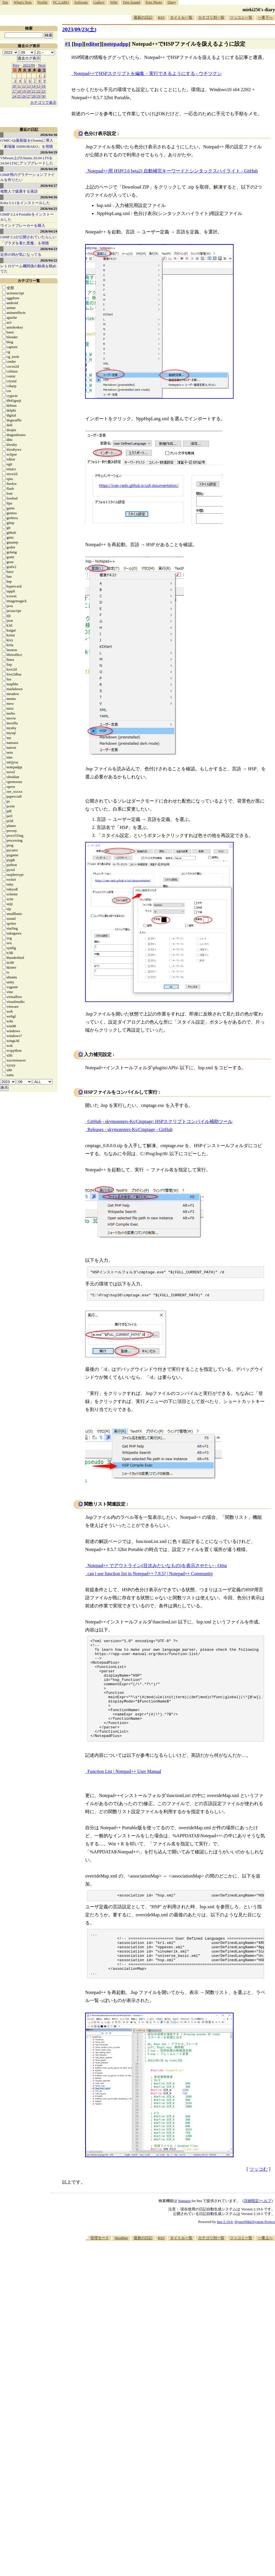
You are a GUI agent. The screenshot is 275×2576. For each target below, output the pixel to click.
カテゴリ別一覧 (211, 17)
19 (24, 91)
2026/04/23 (48, 249)
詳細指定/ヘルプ (257, 2231)
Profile (42, 2)
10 (14, 86)
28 (34, 96)
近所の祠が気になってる (20, 254)
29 (39, 96)
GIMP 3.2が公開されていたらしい (28, 237)
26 (24, 96)
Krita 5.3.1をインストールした (25, 203)
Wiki (113, 2)
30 (43, 96)
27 (29, 96)
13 (29, 86)
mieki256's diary (258, 9)
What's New (23, 2)
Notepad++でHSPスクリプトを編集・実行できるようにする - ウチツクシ (148, 73)
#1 (67, 44)
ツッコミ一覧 (241, 17)
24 (14, 96)
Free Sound (131, 2)
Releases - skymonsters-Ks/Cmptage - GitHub (130, 1129)
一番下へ (265, 17)
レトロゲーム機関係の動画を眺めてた (28, 268)
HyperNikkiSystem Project (255, 2252)
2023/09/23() (79, 29)
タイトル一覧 (181, 17)
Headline (121, 2268)
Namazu (184, 2231)
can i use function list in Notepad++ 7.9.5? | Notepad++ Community (150, 1574)
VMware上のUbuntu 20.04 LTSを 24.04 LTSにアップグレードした (26, 160)
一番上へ (265, 2268)
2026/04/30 (48, 135)
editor (93, 44)
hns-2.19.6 (225, 2252)
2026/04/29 (48, 152)
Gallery (99, 2)
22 (39, 91)
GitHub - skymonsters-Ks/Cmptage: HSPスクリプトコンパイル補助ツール (159, 1121)
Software (81, 2)
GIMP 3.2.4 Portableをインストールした (27, 217)
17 (14, 91)
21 (34, 91)
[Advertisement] (197, 2316)
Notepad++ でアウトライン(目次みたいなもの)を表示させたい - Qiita (157, 1566)
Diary (171, 2)
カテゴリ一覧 (29, 281)
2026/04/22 (48, 260)
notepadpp (116, 44)
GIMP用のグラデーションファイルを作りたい (27, 177)
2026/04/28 (48, 169)
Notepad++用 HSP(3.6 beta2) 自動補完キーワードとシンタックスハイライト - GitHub (172, 170)
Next (41, 65)
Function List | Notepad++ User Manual (124, 1792)
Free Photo (154, 2)
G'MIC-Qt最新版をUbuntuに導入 (26, 140)
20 (29, 91)
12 (24, 86)
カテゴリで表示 (43, 102)
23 (43, 91)
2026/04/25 (48, 208)
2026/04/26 (48, 197)
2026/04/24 (48, 231)
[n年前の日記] (115, 29)
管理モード (99, 2268)
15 (39, 86)
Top (5, 2)
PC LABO (61, 2)
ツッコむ (258, 2199)
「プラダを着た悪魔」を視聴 (24, 243)
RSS (161, 17)
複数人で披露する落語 (19, 191)
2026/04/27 (48, 185)
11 (19, 86)
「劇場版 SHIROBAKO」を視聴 (26, 146)
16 (43, 86)
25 (19, 96)
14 (34, 86)
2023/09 (29, 65)
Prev (16, 65)
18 (19, 91)
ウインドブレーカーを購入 (22, 225)
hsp (78, 44)
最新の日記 (143, 17)
